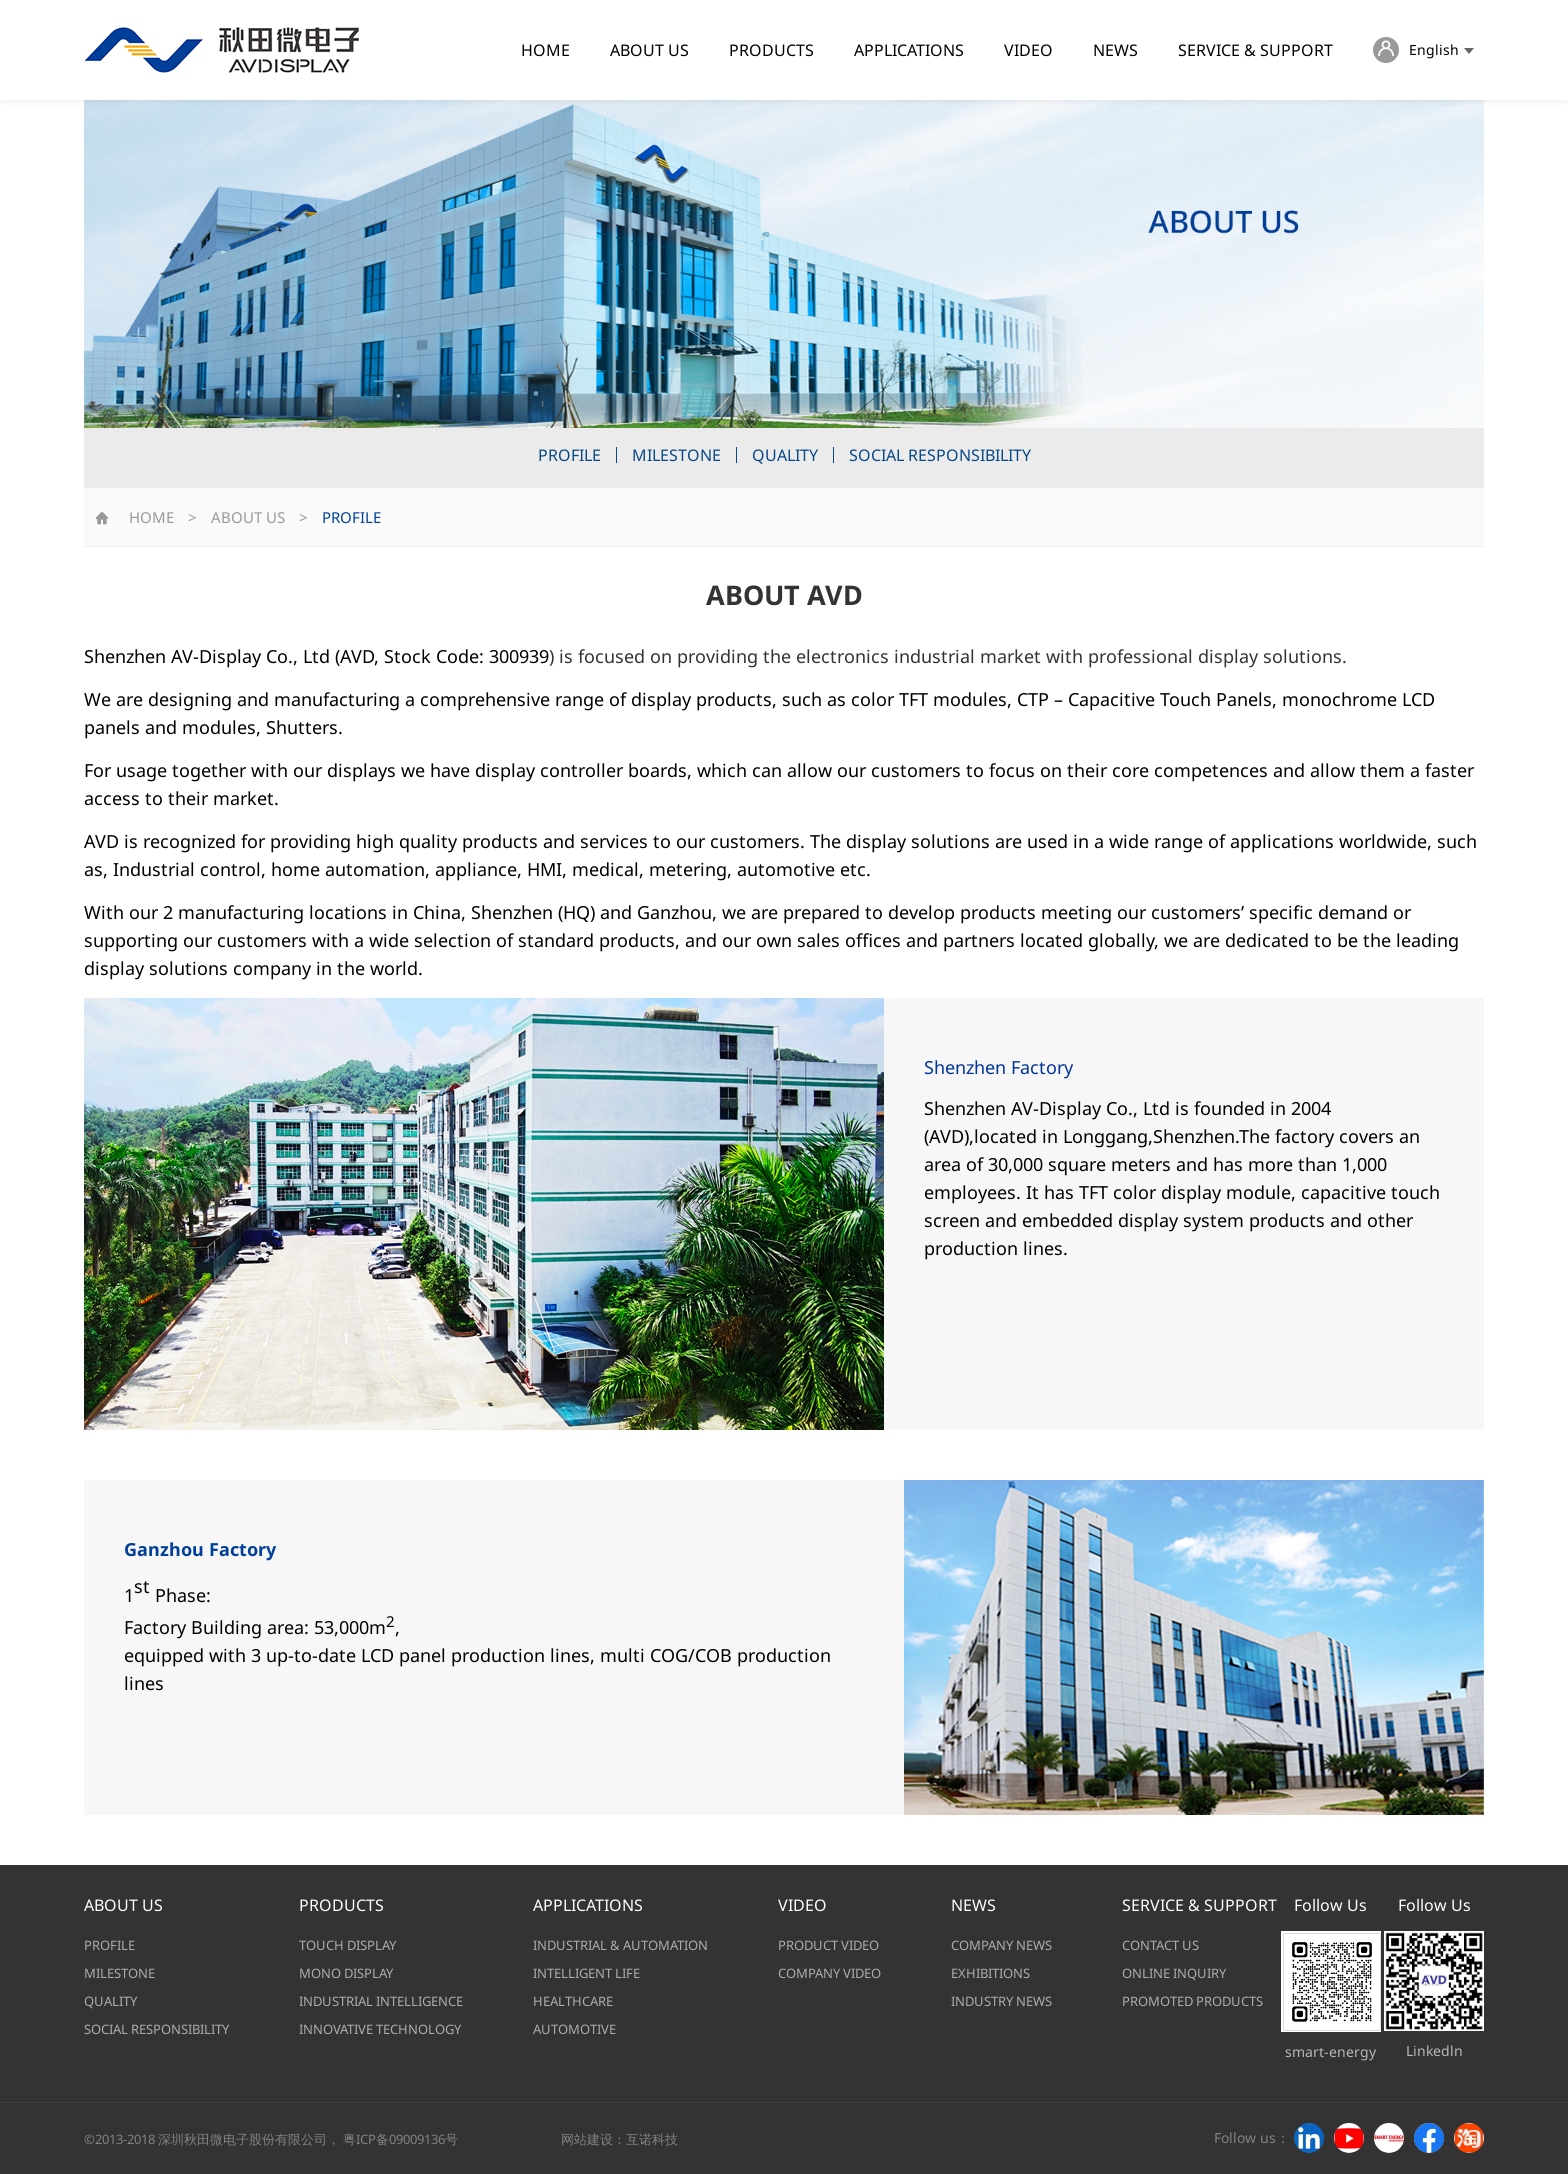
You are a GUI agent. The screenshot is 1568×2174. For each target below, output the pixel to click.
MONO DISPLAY (346, 1973)
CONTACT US (1160, 1945)
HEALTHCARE (573, 2001)
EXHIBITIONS (990, 1973)
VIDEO (1028, 50)
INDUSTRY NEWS (1001, 2001)
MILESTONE (676, 455)
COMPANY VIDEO (829, 1973)
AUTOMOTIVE (574, 2029)
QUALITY (785, 455)
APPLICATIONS (909, 50)
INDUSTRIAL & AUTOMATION (620, 1945)
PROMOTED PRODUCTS (1192, 2001)
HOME (545, 50)
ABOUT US (649, 50)
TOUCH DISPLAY (347, 1945)
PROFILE (569, 455)
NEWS (1115, 50)
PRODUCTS (771, 50)
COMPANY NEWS (1001, 1945)
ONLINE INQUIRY (1174, 1973)
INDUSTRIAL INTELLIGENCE (381, 2001)
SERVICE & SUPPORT (1255, 50)
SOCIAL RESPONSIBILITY (940, 455)
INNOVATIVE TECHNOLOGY (380, 2029)
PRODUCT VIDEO (828, 1945)
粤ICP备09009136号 (400, 2139)
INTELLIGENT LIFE (586, 1973)
